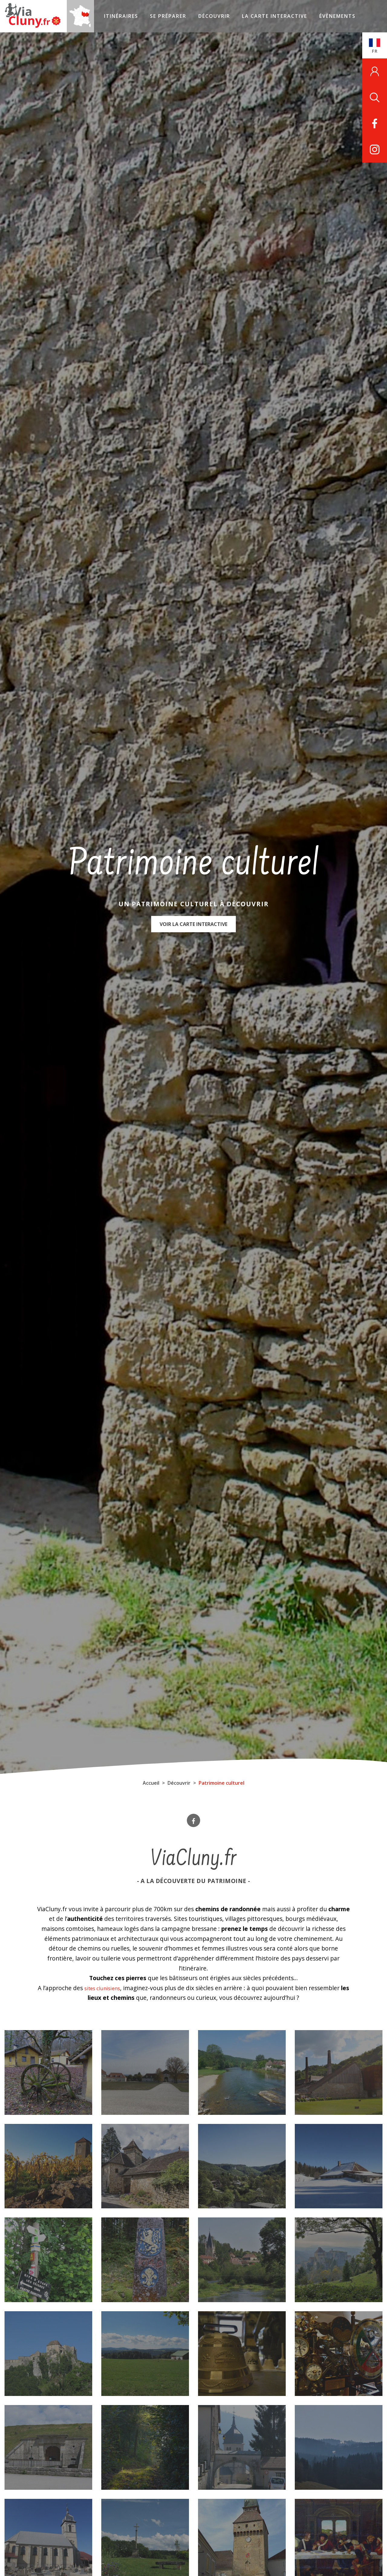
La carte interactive (258, 16)
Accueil (151, 1783)
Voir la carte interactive (193, 928)
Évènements (321, 16)
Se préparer (152, 16)
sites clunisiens (107, 1988)
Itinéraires (104, 16)
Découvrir (198, 16)
